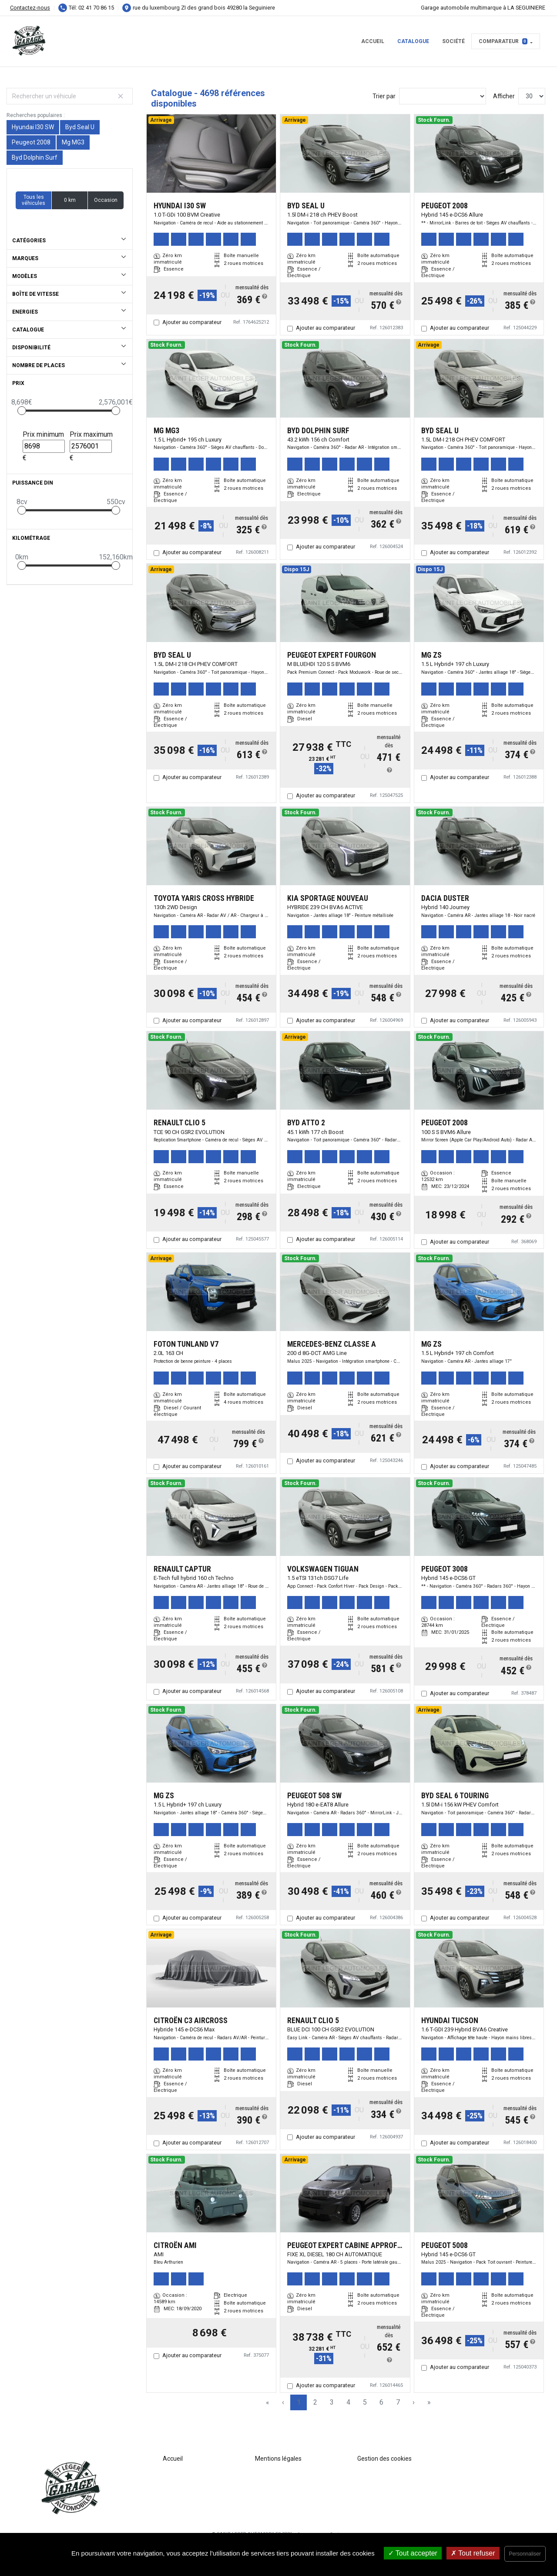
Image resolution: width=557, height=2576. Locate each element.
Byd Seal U (79, 127)
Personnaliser (525, 2554)
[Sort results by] (442, 96)
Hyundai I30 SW (33, 127)
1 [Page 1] (299, 2402)
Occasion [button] (105, 200)
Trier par (384, 96)
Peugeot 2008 (31, 142)
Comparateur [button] (503, 41)
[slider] (21, 410)
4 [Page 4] (348, 2402)
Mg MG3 (73, 142)
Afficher (504, 96)
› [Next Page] (414, 2402)
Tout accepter (412, 2553)
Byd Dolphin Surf (34, 157)
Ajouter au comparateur (191, 322)
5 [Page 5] (365, 2402)
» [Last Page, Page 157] (429, 2402)
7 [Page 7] (398, 2402)
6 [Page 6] (381, 2402)
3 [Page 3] (332, 2402)
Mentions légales (278, 2458)
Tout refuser (473, 2553)
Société (453, 41)
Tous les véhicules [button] (33, 200)
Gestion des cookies (384, 2458)
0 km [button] (70, 200)
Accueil (372, 41)
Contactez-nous (30, 7)
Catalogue (413, 41)
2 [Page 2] (315, 2402)
